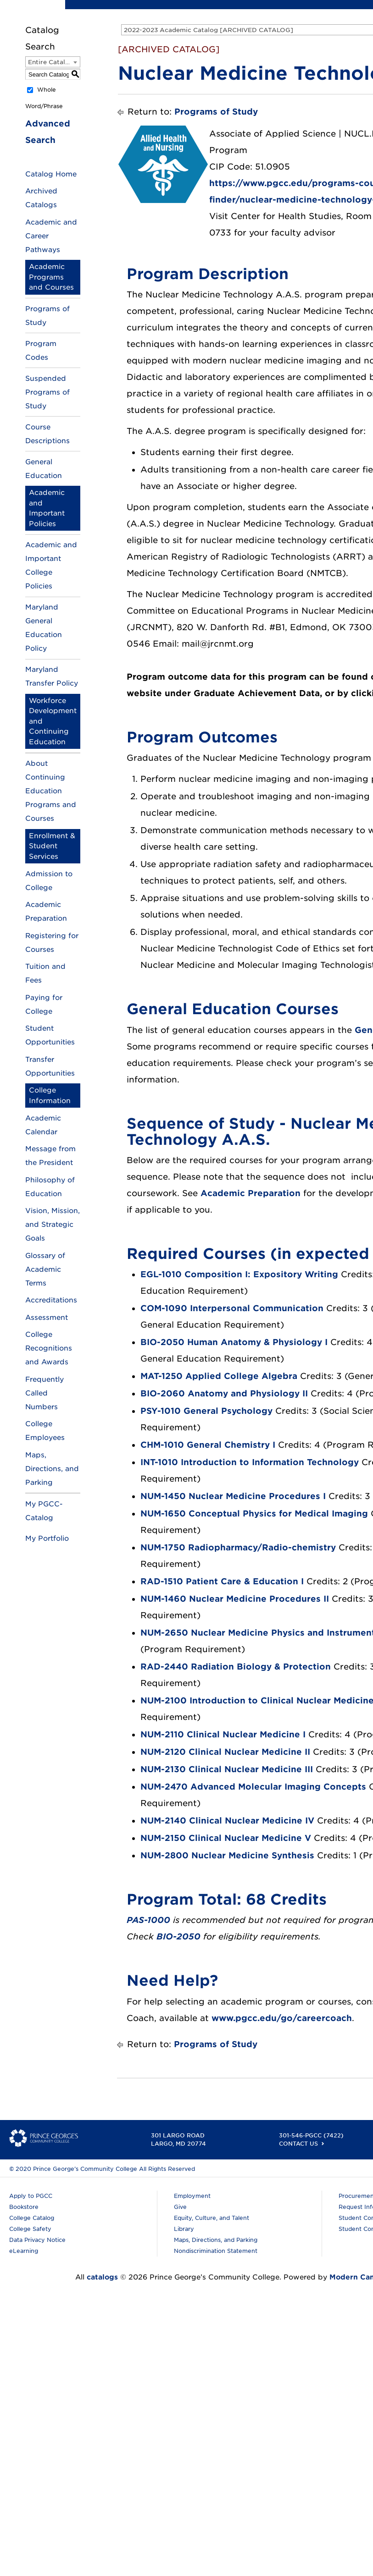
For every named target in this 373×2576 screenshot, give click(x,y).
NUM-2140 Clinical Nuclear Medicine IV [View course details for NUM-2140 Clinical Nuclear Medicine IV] (227, 1820)
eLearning (23, 2250)
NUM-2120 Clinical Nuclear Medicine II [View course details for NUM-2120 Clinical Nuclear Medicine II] (225, 1752)
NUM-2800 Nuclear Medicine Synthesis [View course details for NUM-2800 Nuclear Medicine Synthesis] (227, 1855)
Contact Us (298, 2143)
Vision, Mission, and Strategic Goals (52, 1224)
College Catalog (31, 2217)
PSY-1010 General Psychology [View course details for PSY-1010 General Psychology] (206, 1411)
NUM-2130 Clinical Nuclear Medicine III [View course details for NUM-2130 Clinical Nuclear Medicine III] (226, 1769)
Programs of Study (216, 111)
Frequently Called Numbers (44, 1393)
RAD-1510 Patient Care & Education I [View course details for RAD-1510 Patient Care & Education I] (222, 1581)
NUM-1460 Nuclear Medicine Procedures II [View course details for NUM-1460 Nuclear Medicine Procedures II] (234, 1599)
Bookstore (24, 2206)
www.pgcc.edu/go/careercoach (282, 2018)
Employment (192, 2195)
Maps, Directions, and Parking (52, 1469)
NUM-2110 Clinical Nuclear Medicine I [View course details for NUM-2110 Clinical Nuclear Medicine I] (223, 1734)
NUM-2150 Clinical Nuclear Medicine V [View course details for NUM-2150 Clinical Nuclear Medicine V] (225, 1838)
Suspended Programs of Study (47, 392)
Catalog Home (51, 174)
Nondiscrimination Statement (215, 2250)
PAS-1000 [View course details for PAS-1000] (148, 1920)
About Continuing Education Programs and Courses (50, 791)
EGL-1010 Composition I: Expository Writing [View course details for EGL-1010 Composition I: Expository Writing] (239, 1274)
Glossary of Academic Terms (45, 1269)
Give (180, 2206)
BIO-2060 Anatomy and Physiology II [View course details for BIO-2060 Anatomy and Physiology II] (224, 1393)
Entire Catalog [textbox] (50, 62)
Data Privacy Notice (37, 2239)
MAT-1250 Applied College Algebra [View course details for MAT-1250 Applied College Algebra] (218, 1376)
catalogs (102, 2277)
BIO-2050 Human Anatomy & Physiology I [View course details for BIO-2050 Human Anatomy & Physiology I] (234, 1342)
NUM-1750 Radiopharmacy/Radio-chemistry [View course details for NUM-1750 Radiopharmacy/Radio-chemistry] (238, 1547)
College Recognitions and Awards (48, 1348)
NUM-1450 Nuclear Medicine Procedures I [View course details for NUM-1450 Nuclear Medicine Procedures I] (233, 1496)
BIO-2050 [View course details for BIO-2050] (178, 1936)
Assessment (46, 1317)
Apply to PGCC (30, 2195)
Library (184, 2228)
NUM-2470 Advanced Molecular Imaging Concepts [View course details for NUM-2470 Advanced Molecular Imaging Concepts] (253, 1786)
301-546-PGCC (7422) (311, 2135)
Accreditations (51, 1300)
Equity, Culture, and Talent (211, 2217)
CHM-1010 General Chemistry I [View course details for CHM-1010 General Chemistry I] (207, 1445)
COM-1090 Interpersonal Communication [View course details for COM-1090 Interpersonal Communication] (231, 1308)
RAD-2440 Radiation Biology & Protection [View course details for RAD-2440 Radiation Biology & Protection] (235, 1666)
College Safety (30, 2228)
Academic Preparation (250, 1193)
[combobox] (52, 61)
